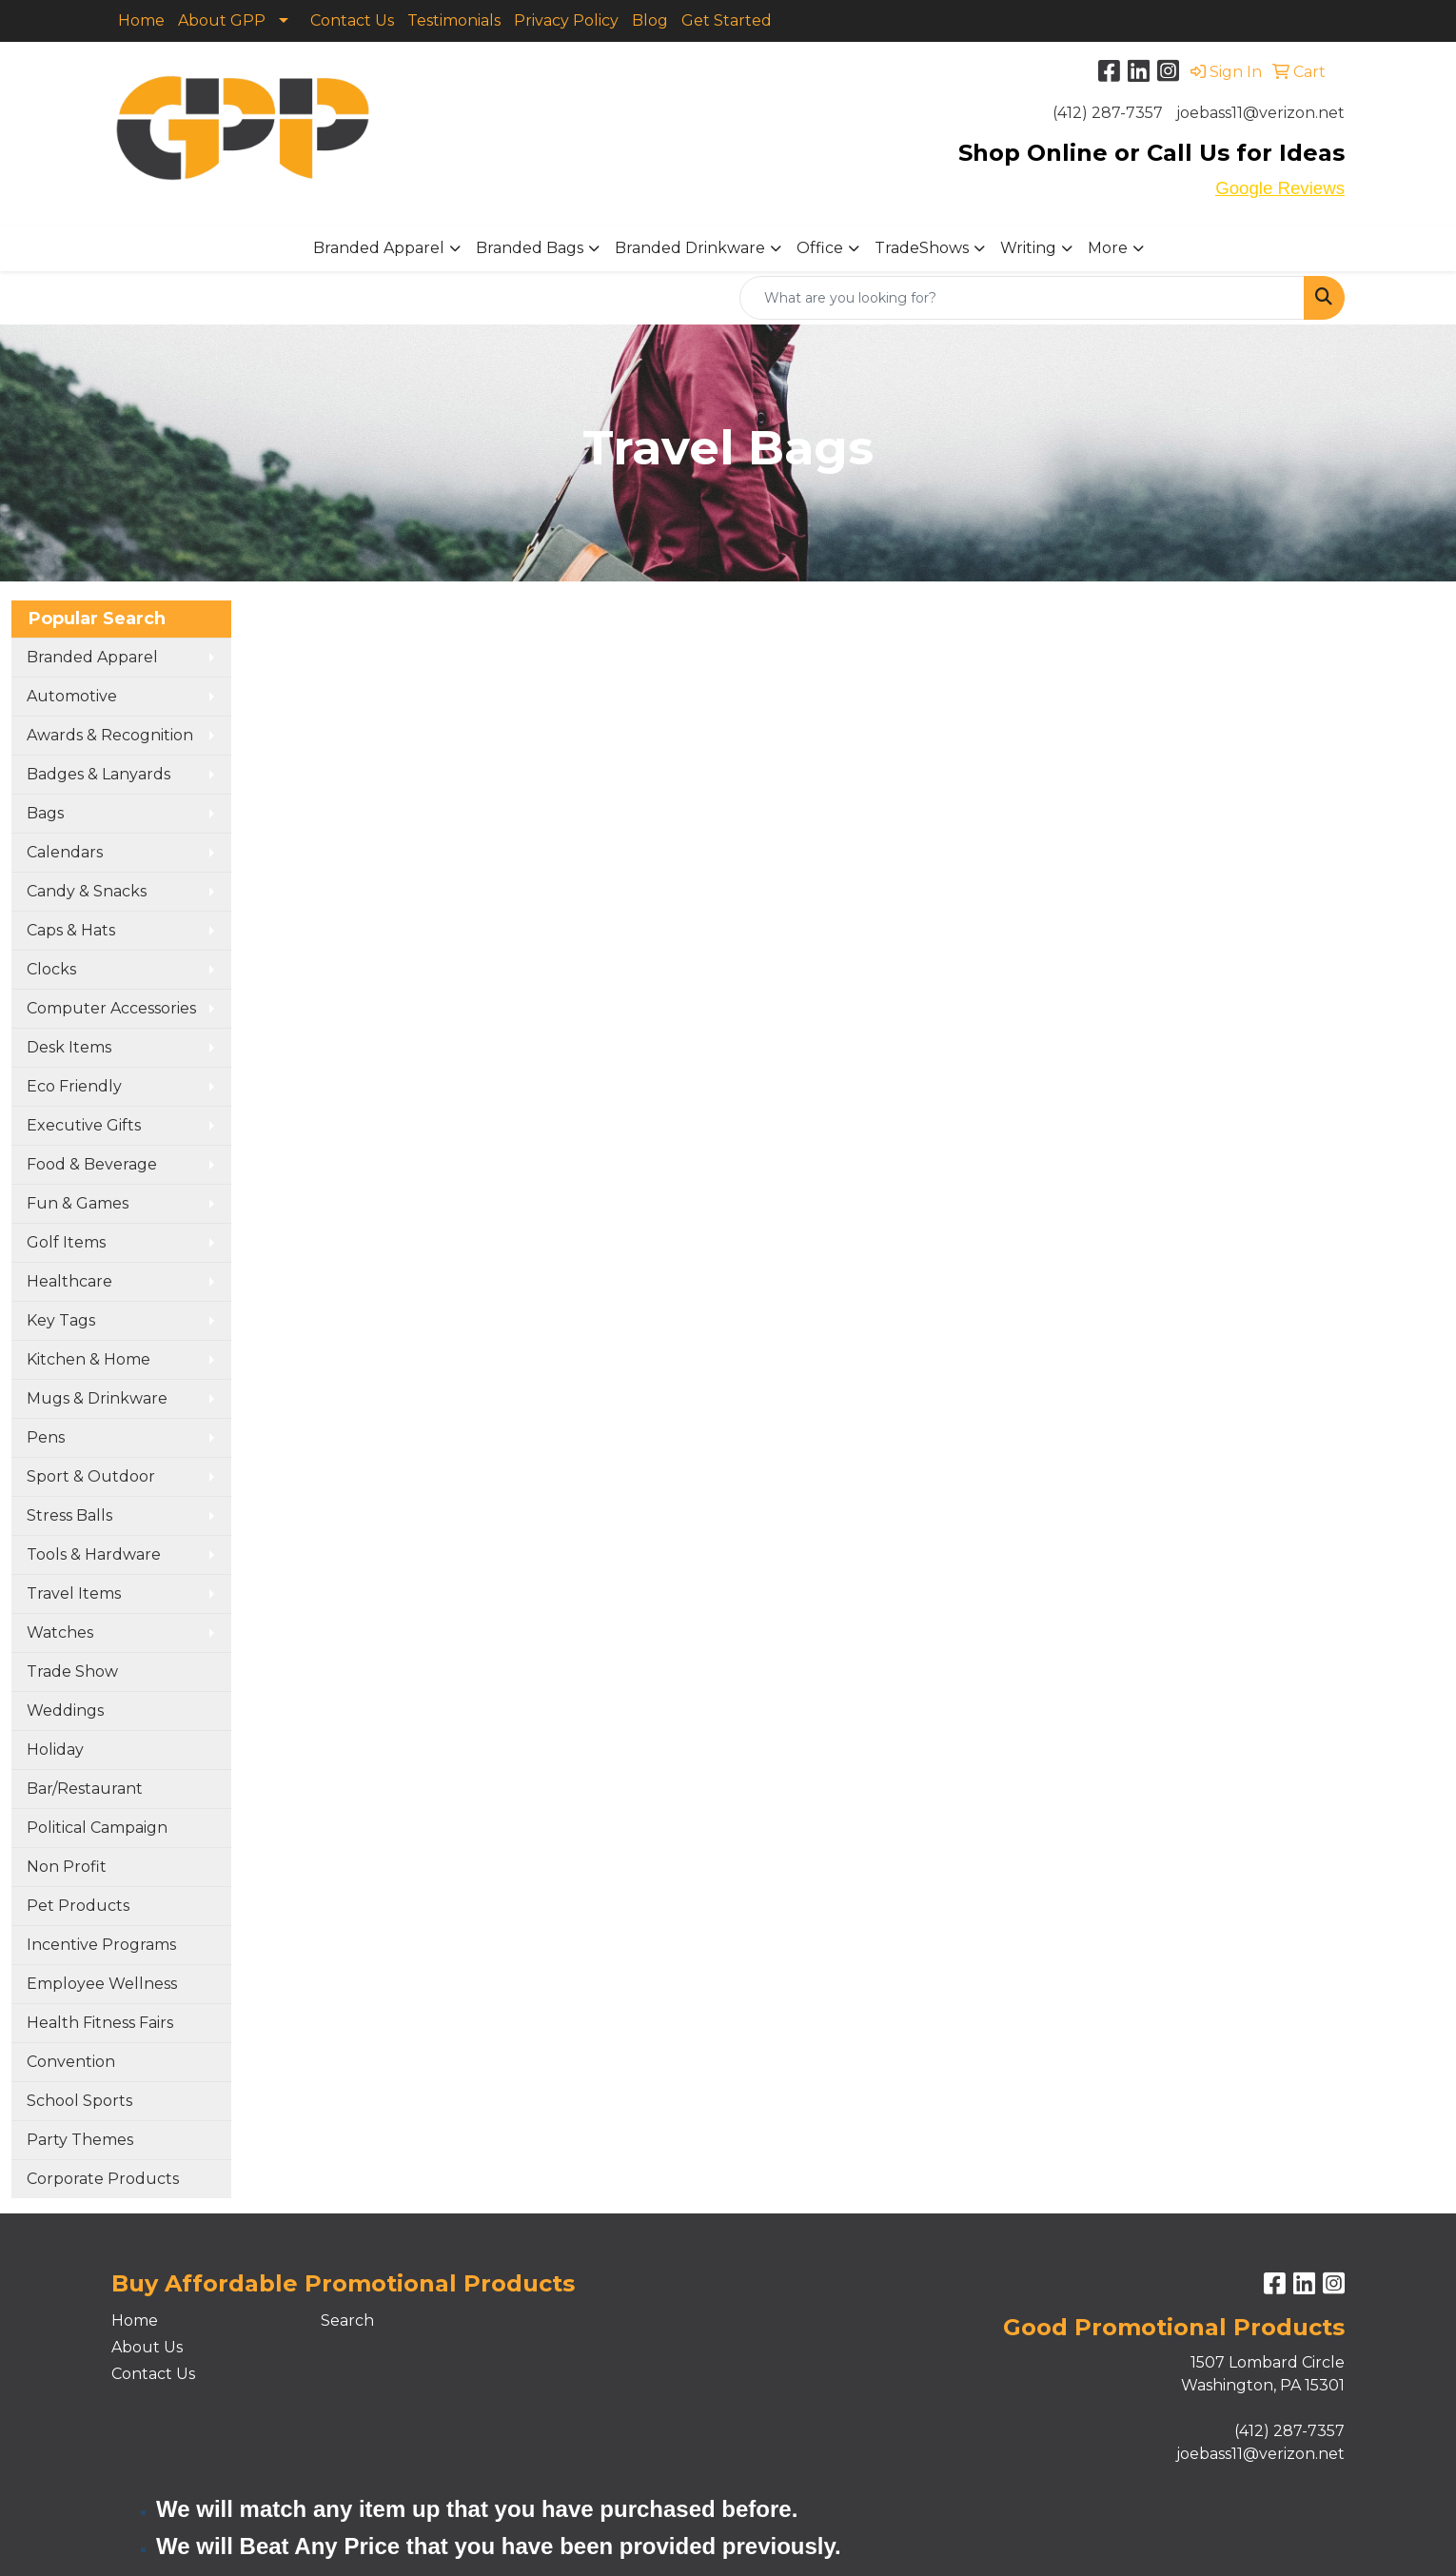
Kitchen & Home (88, 1359)
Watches (60, 1632)
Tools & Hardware (94, 1554)
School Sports (79, 2101)
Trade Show (72, 1671)
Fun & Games (77, 1203)
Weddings (65, 1710)
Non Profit (67, 1867)
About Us (147, 2347)
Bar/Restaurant (85, 1789)
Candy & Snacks (87, 891)
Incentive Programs (101, 1945)
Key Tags (61, 1320)
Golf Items (66, 1242)
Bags (45, 813)
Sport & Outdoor (91, 1476)
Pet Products (78, 1906)
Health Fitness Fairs (100, 2023)
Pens (46, 1437)
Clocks (51, 969)
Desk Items (69, 1047)
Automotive (72, 696)
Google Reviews (1280, 188)
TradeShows (922, 248)
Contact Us (352, 20)
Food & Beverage (92, 1164)
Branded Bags (529, 248)
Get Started (726, 20)
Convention (71, 2062)
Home (141, 20)
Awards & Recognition (110, 735)
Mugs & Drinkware (97, 1398)
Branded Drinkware (690, 248)
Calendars (65, 852)
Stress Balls (69, 1515)
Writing (1028, 248)
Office (820, 248)
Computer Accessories (111, 1008)
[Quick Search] (1022, 298)
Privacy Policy (566, 20)
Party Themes (80, 2140)
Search (347, 2320)
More (1108, 248)
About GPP (222, 20)
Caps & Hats (71, 930)
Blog (650, 20)
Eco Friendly (74, 1086)
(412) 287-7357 (1108, 113)
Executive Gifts (84, 1125)
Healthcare (69, 1281)
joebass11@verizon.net (1260, 113)
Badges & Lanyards (98, 774)
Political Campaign (97, 1828)
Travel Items (74, 1593)
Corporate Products (103, 2179)
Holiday (55, 1749)
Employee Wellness (102, 1984)
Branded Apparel (378, 248)
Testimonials (454, 20)
